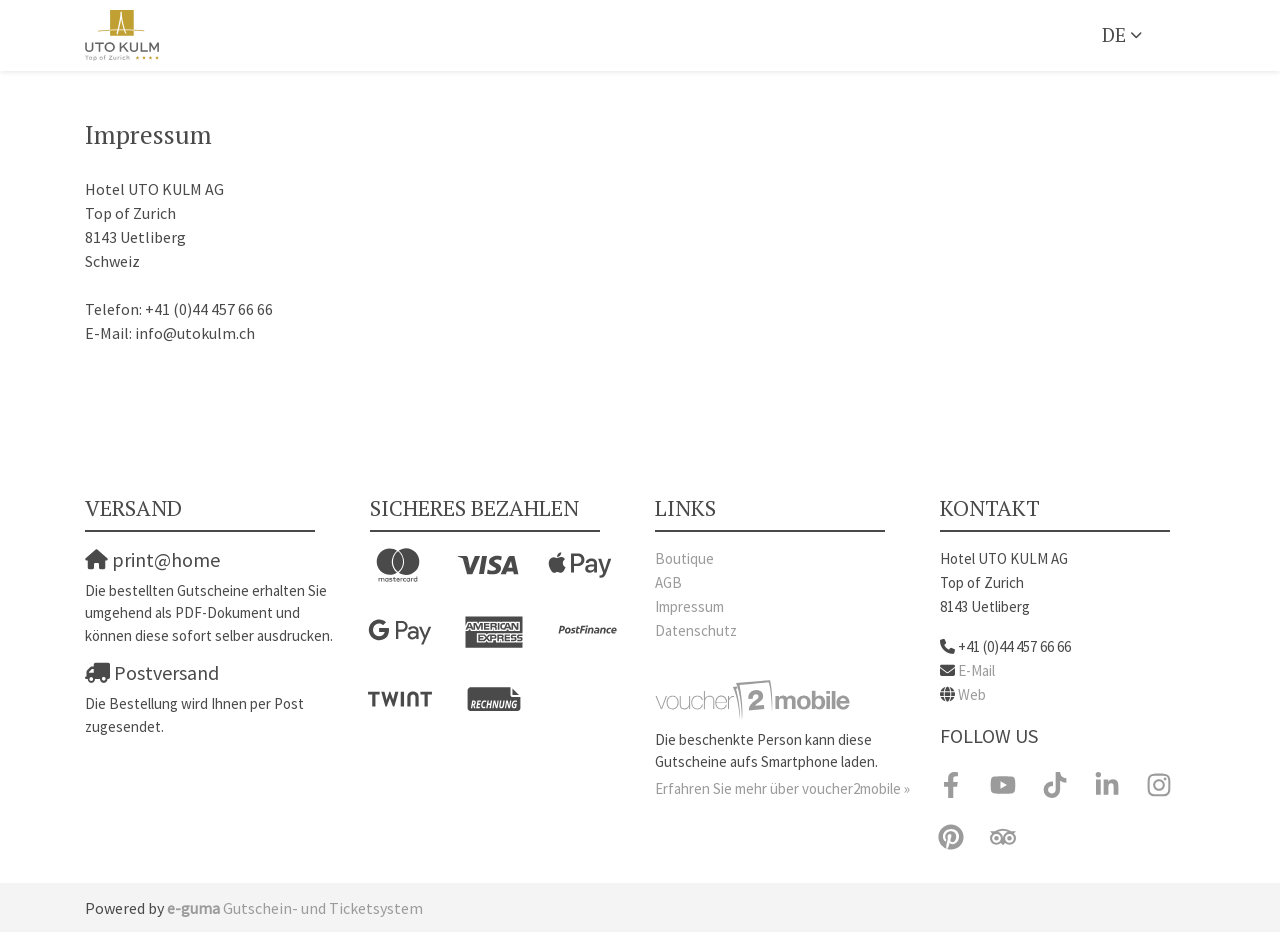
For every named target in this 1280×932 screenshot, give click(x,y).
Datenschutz (696, 630)
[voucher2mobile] (755, 698)
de (1114, 34)
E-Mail (976, 670)
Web (972, 694)
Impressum (689, 606)
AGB (668, 582)
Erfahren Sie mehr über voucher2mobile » (782, 788)
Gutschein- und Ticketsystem (295, 908)
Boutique (684, 558)
